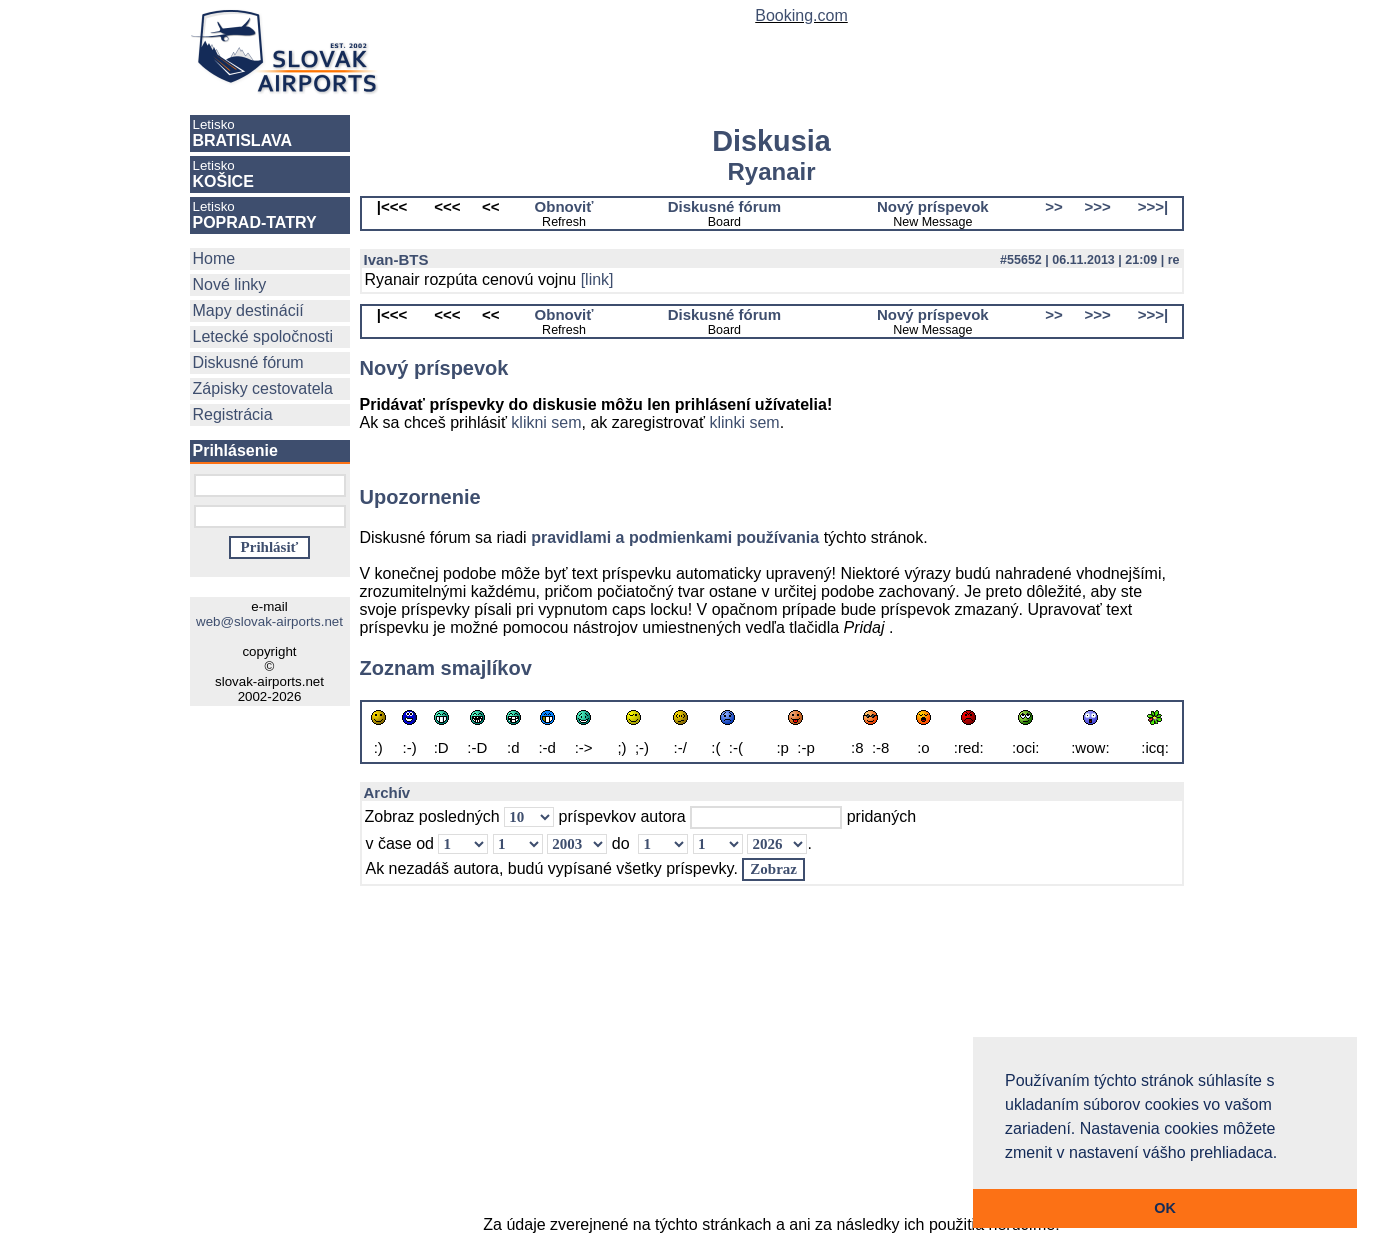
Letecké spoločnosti (263, 336)
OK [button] (1165, 1208)
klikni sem (546, 422)
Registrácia (233, 414)
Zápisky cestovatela (263, 388)
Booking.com (801, 15)
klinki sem (744, 422)
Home (214, 258)
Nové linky (230, 284)
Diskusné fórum (248, 362)
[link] (597, 279)
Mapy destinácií (248, 310)
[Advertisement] (772, 1060)
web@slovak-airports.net (269, 621)
